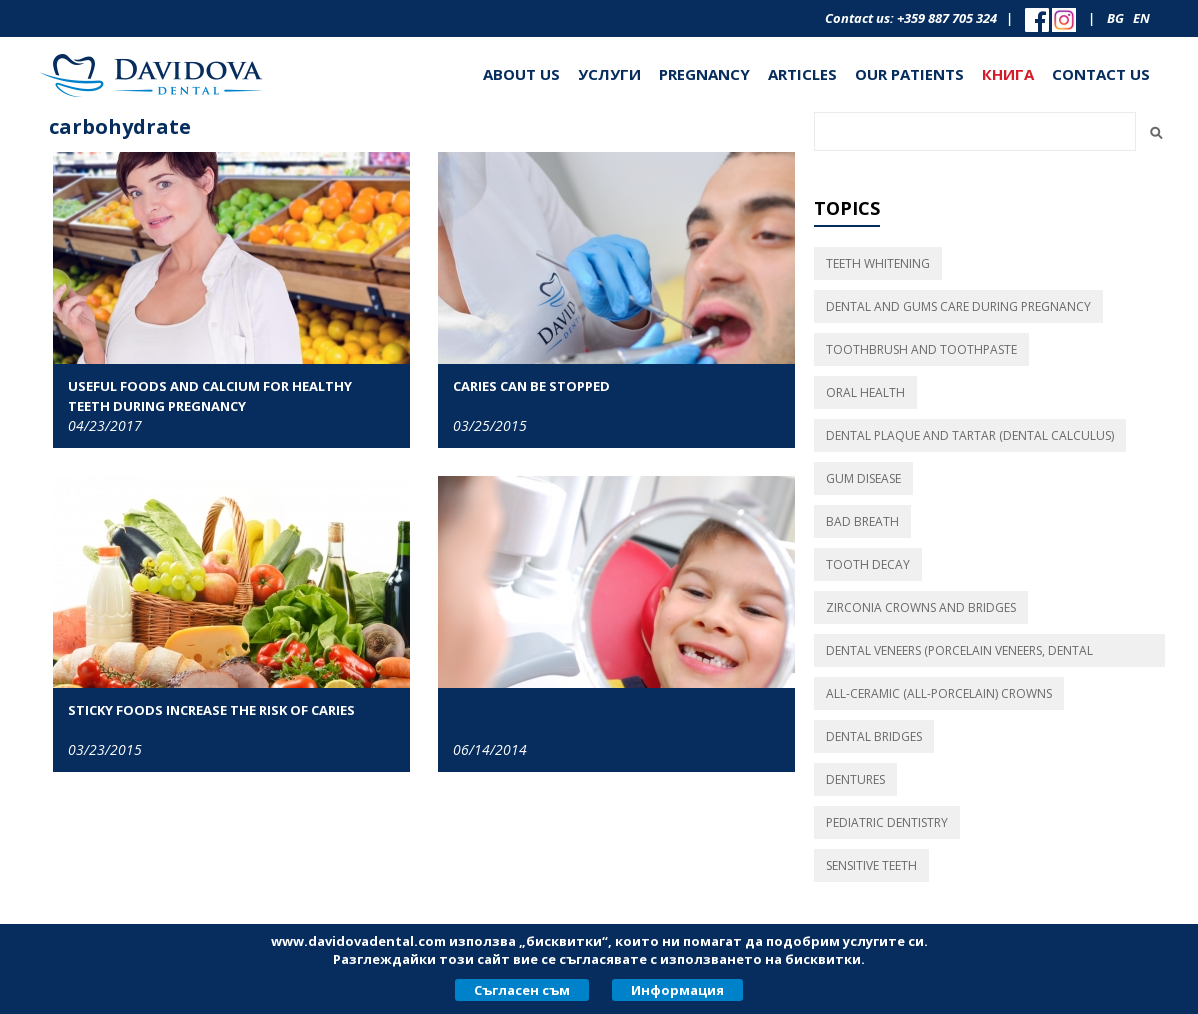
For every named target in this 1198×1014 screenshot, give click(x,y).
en (1141, 18)
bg (1115, 18)
